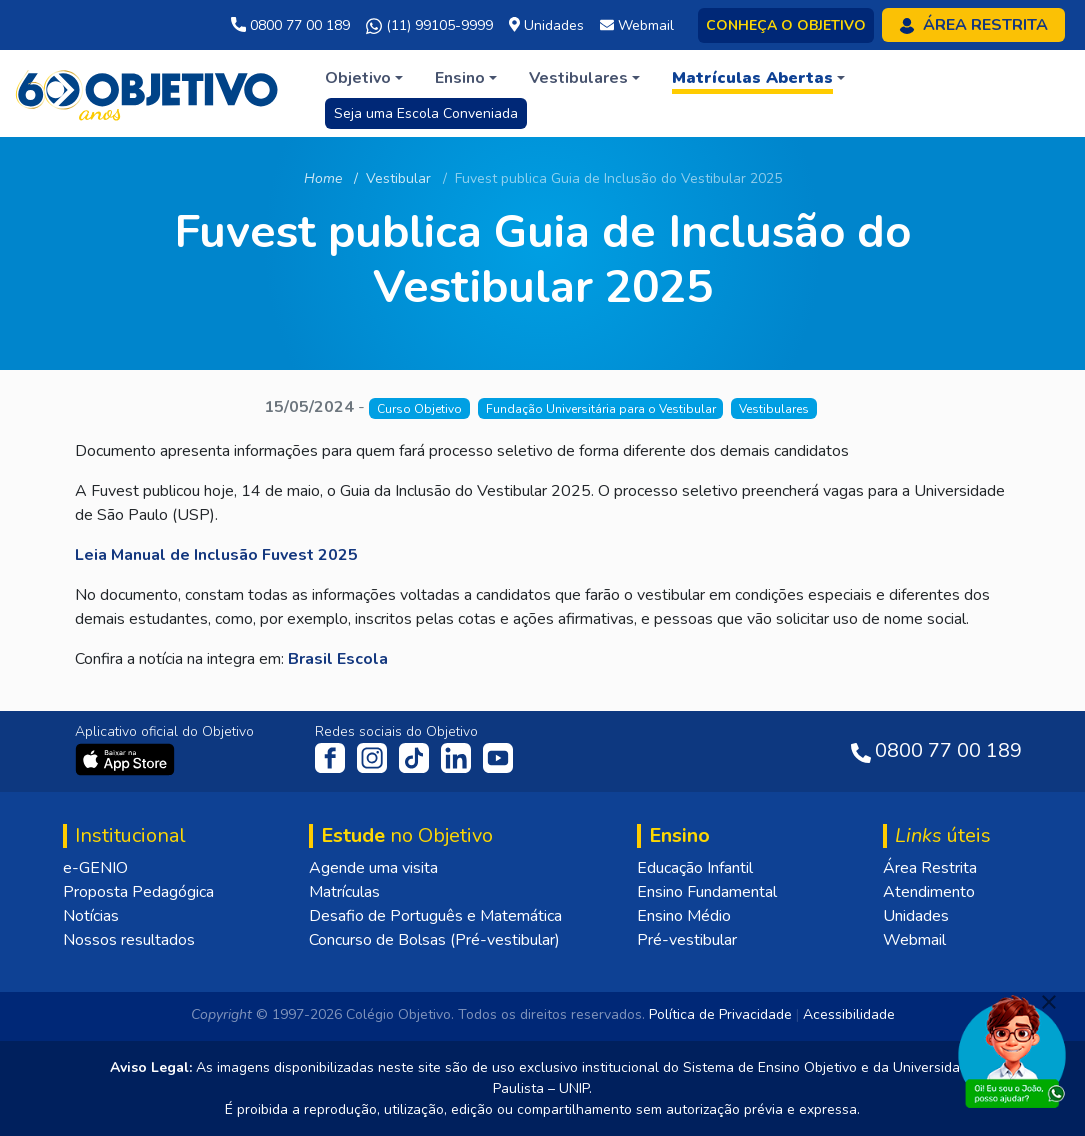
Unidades (916, 916)
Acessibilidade (849, 1014)
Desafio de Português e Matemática (435, 916)
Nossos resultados (129, 940)
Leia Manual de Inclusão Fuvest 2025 (216, 555)
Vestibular (398, 178)
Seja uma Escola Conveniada (426, 113)
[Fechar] (1049, 1002)
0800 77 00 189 (290, 25)
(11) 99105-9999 (429, 26)
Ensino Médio (684, 916)
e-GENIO (95, 868)
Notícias (91, 916)
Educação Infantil (695, 868)
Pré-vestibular (687, 940)
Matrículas (344, 892)
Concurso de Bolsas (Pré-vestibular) (434, 940)
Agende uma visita (373, 868)
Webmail (914, 940)
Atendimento (929, 892)
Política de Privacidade (720, 1014)
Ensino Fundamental (707, 892)
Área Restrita (930, 868)
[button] (364, 78)
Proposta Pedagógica (138, 892)
